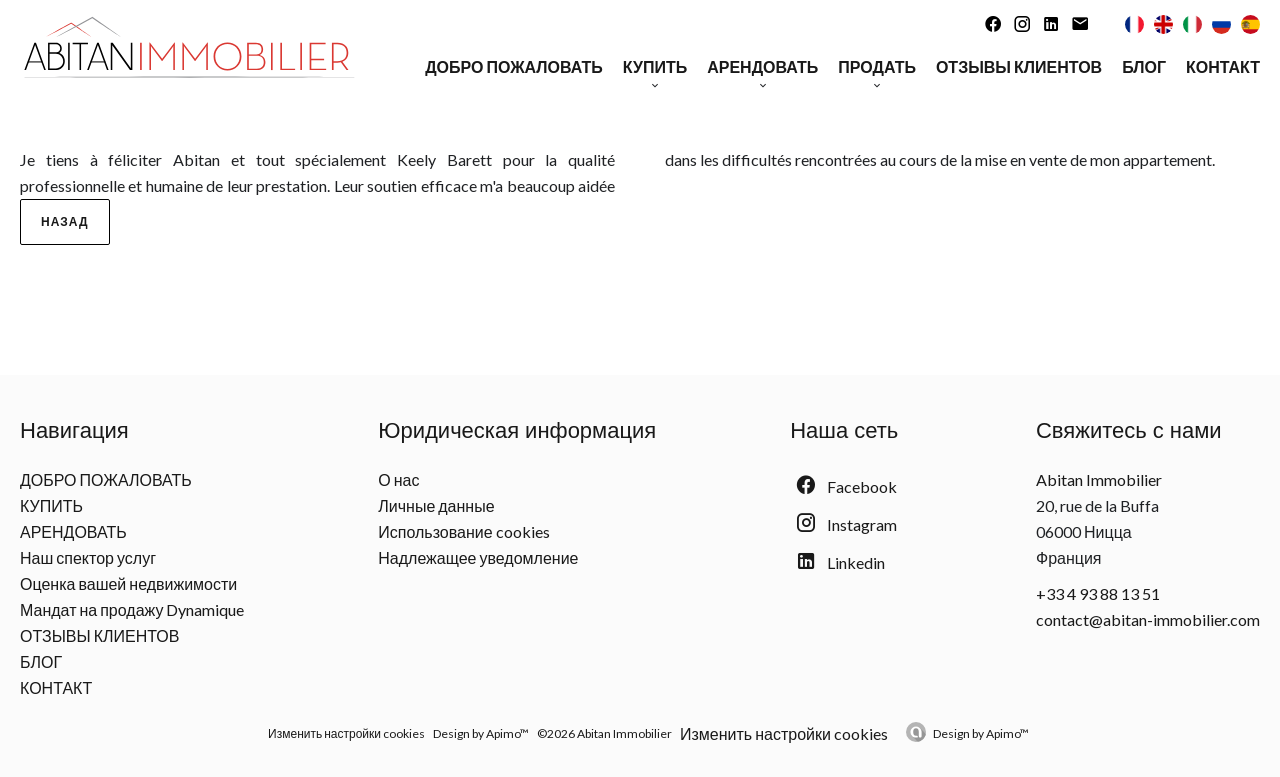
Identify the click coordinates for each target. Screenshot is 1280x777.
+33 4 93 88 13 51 (1098, 593)
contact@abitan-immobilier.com (1148, 619)
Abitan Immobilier (1099, 479)
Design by (981, 733)
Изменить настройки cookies (346, 733)
